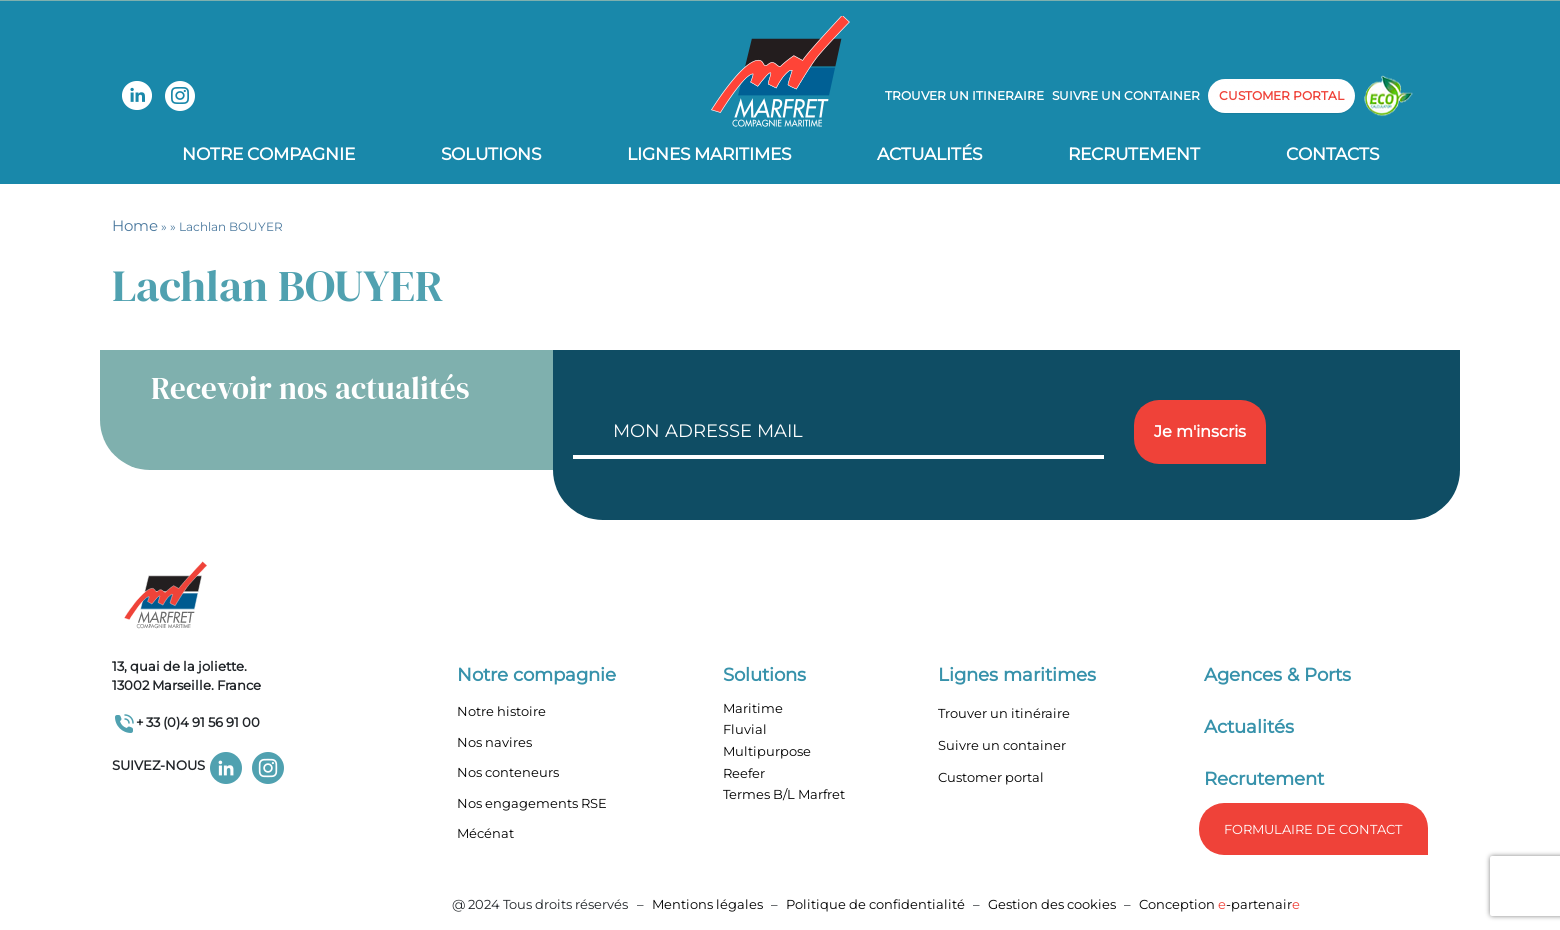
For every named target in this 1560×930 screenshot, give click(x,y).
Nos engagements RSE (532, 803)
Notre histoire (501, 711)
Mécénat (485, 833)
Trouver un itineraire (964, 95)
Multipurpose (767, 751)
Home (135, 225)
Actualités (929, 154)
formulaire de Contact (1313, 829)
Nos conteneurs (508, 772)
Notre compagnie (268, 154)
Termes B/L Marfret (784, 794)
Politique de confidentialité (877, 904)
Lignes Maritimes (709, 154)
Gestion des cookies (1052, 904)
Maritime (753, 708)
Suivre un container (1126, 95)
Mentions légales (707, 904)
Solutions (491, 154)
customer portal (1281, 95)
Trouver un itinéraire (1004, 713)
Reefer (744, 773)
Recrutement (1134, 154)
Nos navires (494, 742)
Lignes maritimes (1017, 675)
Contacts (1332, 154)
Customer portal (991, 777)
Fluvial (745, 729)
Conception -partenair (1219, 904)
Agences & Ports (1277, 675)
